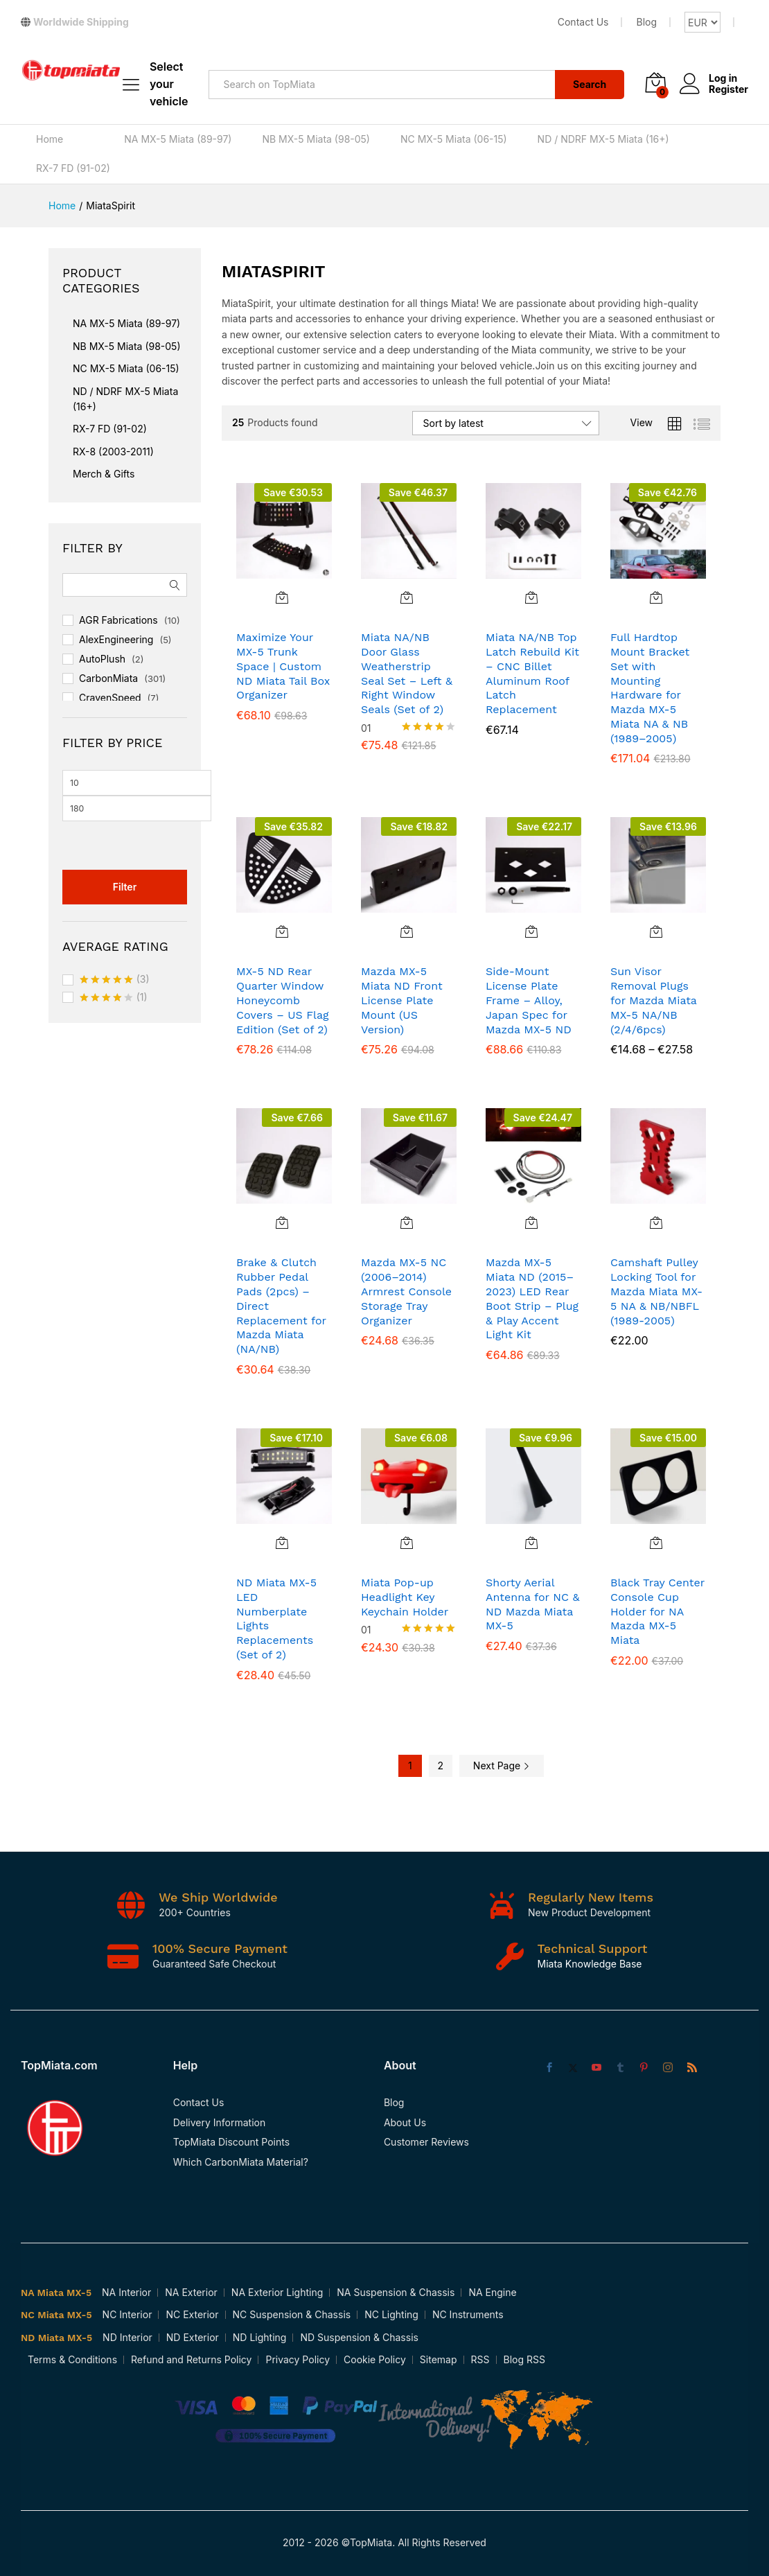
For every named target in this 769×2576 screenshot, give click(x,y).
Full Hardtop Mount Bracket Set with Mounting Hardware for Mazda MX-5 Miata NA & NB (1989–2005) (649, 688)
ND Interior (127, 2337)
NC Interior (127, 2314)
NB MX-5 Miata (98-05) (316, 139)
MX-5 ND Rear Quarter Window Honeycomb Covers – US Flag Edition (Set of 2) (282, 1000)
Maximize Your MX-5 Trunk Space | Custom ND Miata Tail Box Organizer (283, 666)
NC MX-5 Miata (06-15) (453, 139)
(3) (115, 980)
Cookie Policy (375, 2359)
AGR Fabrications (118, 620)
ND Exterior (192, 2337)
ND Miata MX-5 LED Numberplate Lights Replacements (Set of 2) (276, 1618)
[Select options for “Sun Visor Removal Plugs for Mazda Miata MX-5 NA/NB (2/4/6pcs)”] (656, 931)
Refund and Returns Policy (191, 2359)
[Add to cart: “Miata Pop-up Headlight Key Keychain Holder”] (406, 1542)
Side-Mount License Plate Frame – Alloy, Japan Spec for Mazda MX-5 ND (529, 1000)
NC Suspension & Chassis (292, 2314)
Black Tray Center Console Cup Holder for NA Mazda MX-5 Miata (657, 1611)
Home (49, 139)
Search (589, 84)
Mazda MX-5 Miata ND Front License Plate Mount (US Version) (402, 1000)
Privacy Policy (297, 2359)
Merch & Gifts (103, 474)
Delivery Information (219, 2122)
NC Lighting (391, 2314)
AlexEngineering (116, 639)
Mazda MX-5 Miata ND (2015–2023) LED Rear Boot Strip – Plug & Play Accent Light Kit (532, 1298)
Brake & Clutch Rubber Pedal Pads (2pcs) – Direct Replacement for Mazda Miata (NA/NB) (281, 1306)
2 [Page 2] (441, 1765)
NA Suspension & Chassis (395, 2292)
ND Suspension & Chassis (359, 2337)
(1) (114, 998)
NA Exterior (191, 2292)
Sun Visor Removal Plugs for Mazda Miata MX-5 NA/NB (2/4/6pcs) (653, 1000)
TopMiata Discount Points (231, 2142)
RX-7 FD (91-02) (73, 168)
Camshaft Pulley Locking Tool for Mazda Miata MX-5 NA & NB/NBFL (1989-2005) (656, 1291)
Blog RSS (524, 2359)
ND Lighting (260, 2337)
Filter (124, 887)
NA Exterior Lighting (277, 2292)
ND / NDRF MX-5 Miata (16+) (603, 139)
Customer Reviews (426, 2142)
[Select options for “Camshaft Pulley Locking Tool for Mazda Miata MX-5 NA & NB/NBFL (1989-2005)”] (656, 1222)
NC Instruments (468, 2314)
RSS (480, 2359)
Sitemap (438, 2359)
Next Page (501, 1765)
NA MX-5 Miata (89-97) (177, 139)
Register (728, 89)
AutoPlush (102, 659)
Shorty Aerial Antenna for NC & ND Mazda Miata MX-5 (532, 1604)
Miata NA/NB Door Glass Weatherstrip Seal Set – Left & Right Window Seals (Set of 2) (406, 673)
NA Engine (492, 2292)
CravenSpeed (110, 697)
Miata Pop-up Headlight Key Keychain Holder (404, 1597)
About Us (405, 2122)
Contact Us (583, 22)
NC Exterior (192, 2314)
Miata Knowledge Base (590, 1964)
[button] (282, 597)
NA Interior (126, 2292)
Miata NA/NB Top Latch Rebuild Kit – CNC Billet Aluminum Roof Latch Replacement (532, 673)
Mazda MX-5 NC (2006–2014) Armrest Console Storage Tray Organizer (406, 1291)
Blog (646, 22)
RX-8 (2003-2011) (113, 451)
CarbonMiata (108, 678)
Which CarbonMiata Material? (240, 2162)
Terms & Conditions (72, 2359)
